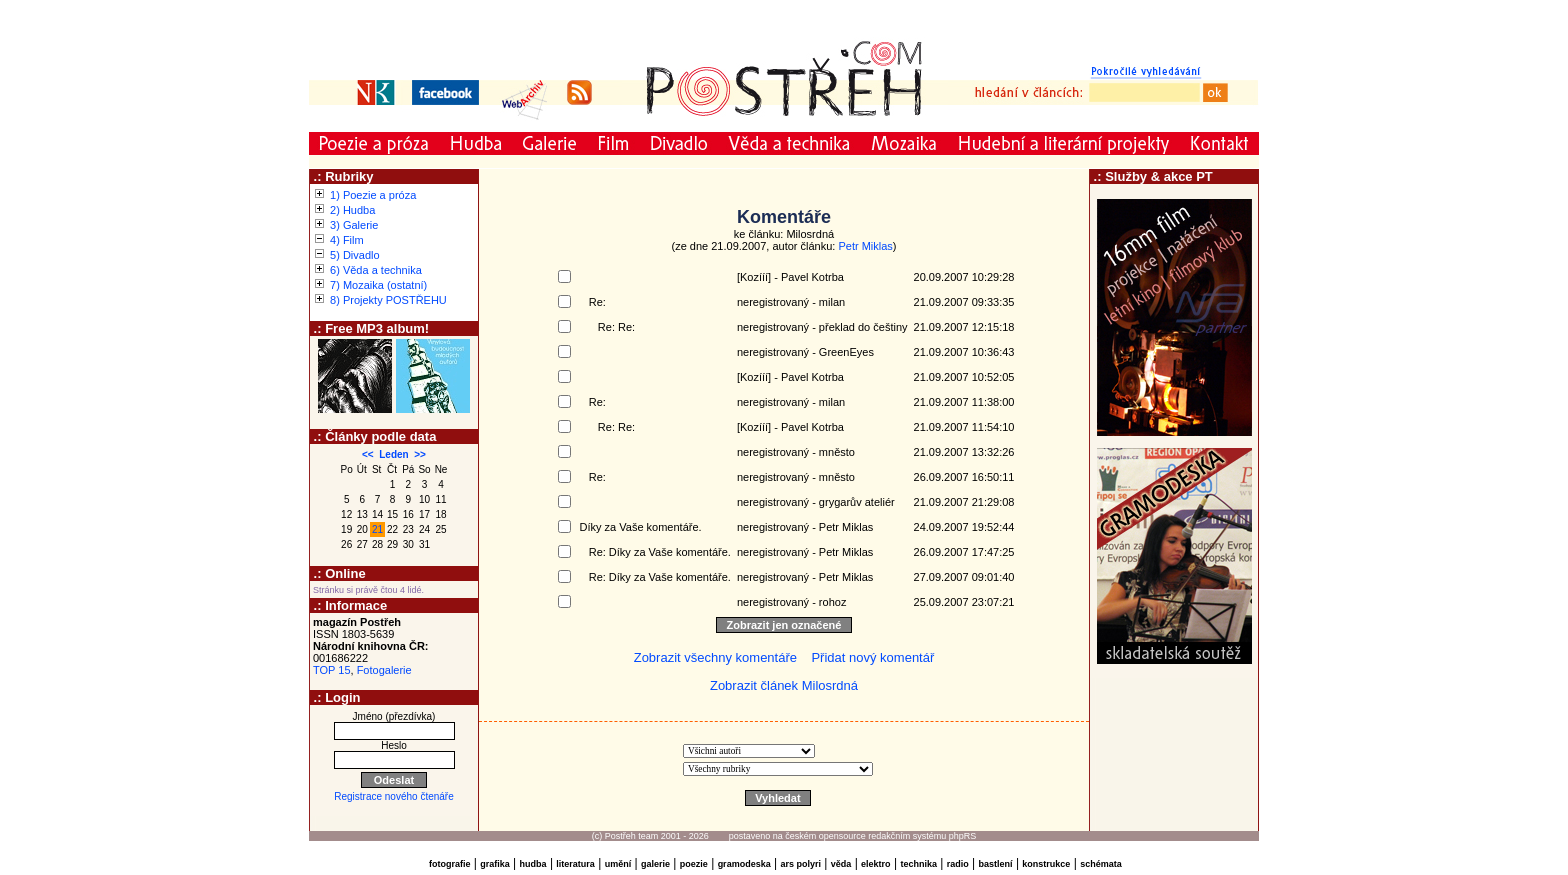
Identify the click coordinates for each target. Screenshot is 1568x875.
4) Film (347, 240)
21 (377, 529)
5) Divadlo (355, 255)
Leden (393, 454)
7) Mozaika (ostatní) (378, 285)
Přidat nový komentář (872, 657)
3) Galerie (354, 225)
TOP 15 (332, 670)
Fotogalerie (384, 670)
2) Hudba (352, 210)
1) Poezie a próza (373, 195)
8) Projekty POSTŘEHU (388, 300)
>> (420, 454)
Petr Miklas (865, 246)
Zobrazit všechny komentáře (715, 657)
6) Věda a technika (376, 270)
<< (368, 454)
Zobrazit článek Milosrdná (784, 685)
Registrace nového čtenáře (394, 796)
